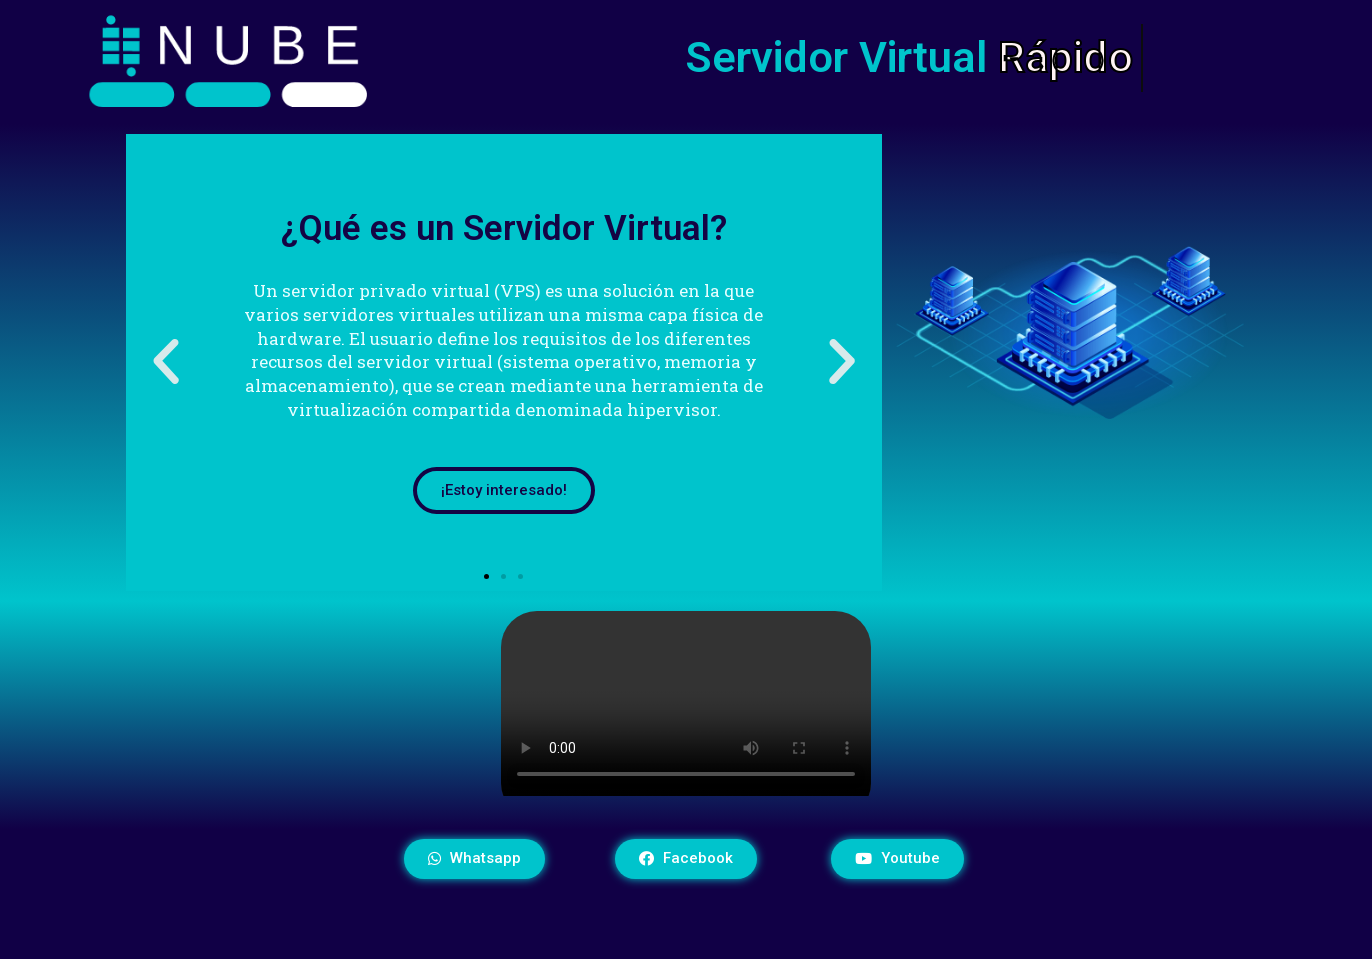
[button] (486, 576)
